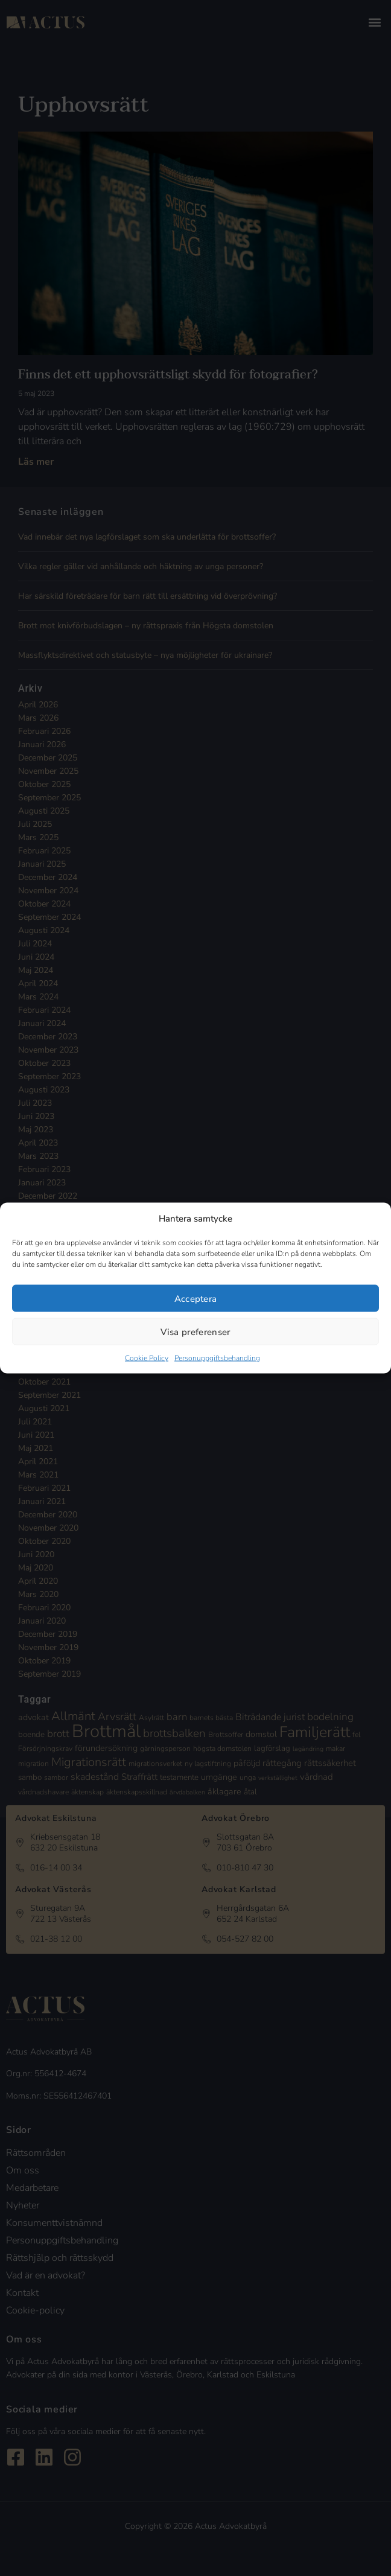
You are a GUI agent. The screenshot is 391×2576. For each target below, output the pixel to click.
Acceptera (195, 1298)
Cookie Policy (146, 1358)
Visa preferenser (195, 1331)
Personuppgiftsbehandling (217, 1358)
